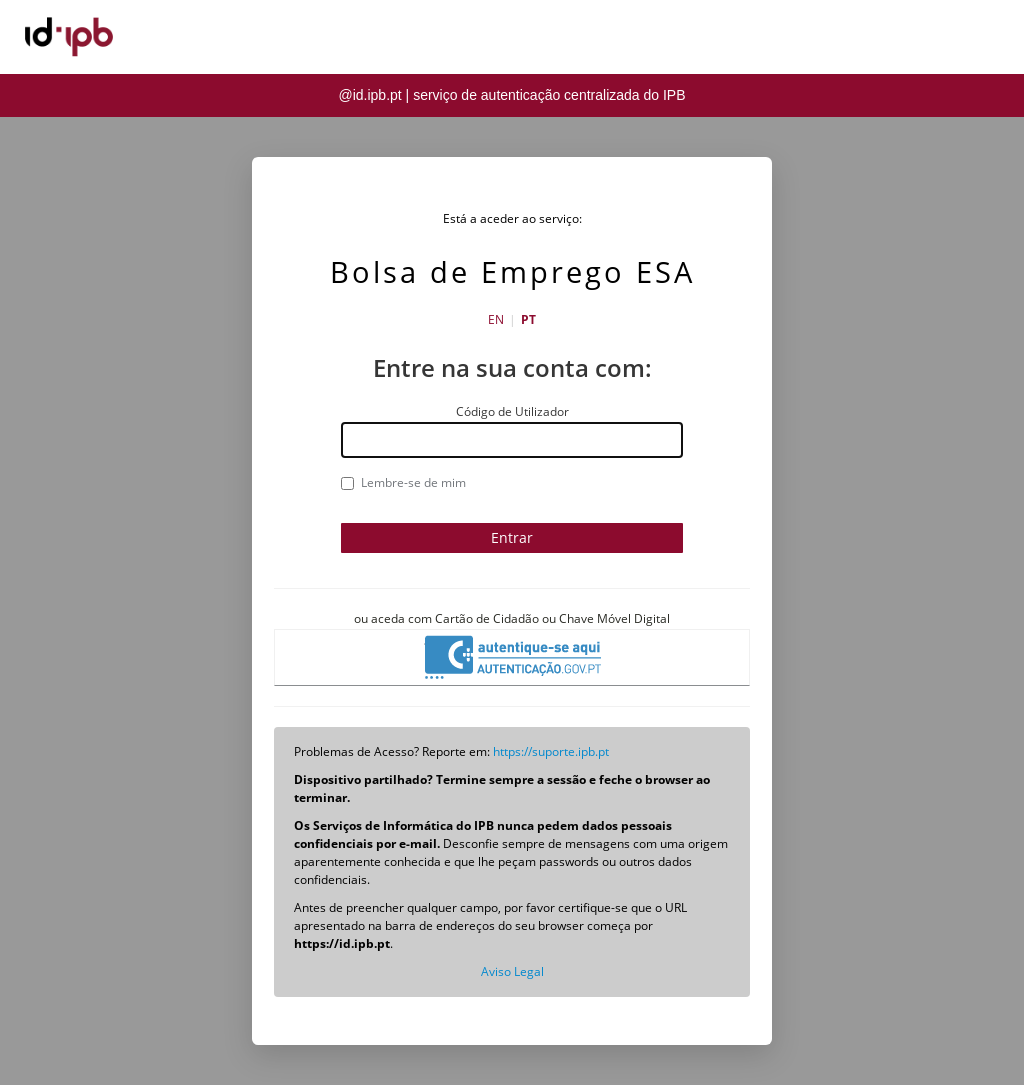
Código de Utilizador (512, 411)
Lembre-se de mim (403, 482)
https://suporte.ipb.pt (551, 751)
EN (496, 319)
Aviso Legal (512, 971)
